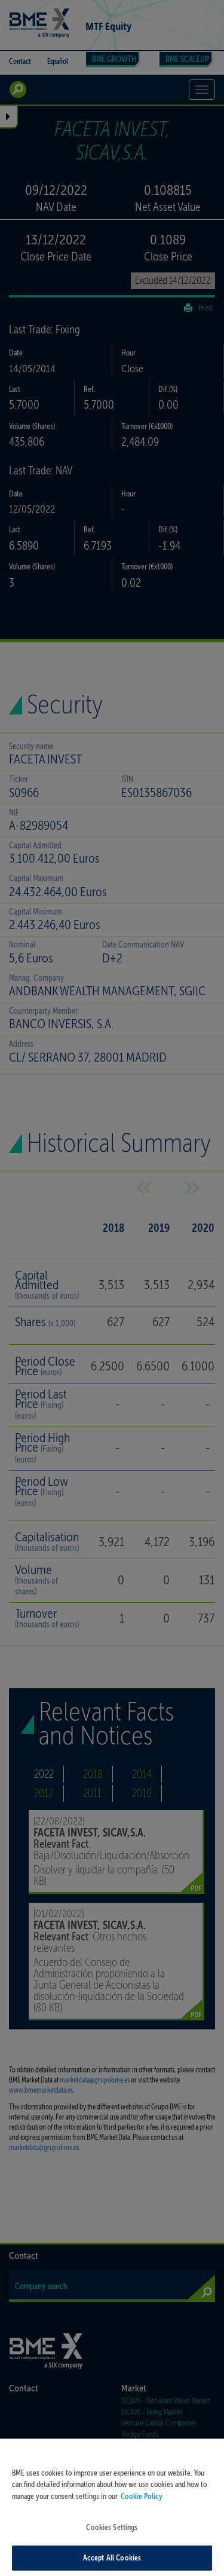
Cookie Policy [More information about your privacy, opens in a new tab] (141, 2511)
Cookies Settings (111, 2542)
